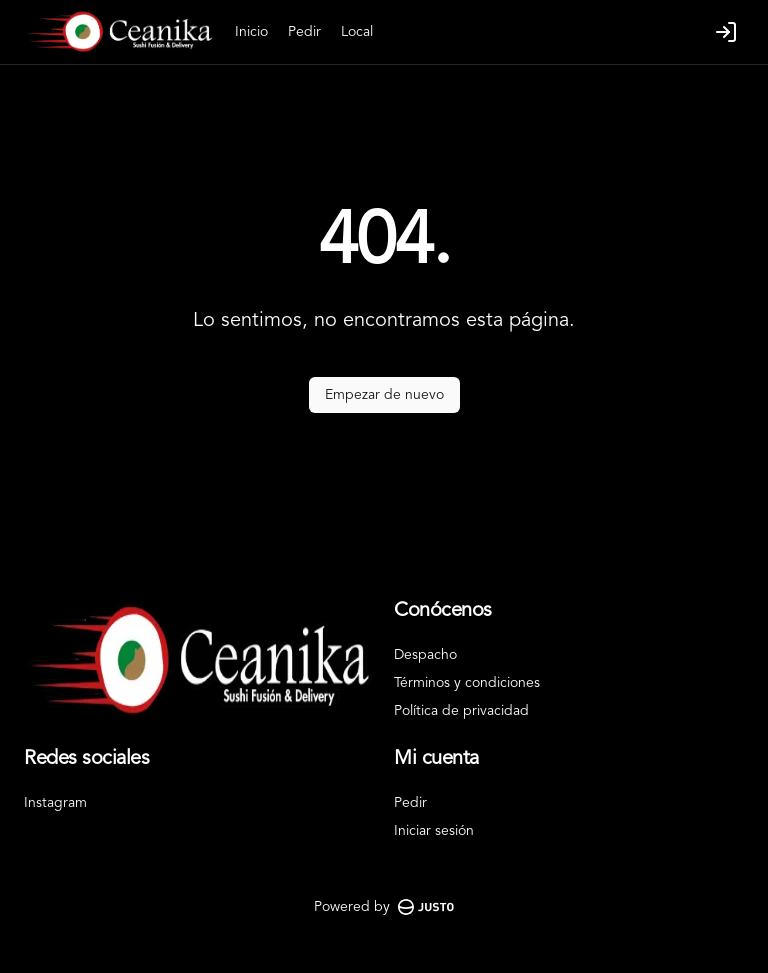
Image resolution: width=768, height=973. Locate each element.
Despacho (425, 655)
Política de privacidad (461, 711)
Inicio (251, 32)
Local (357, 32)
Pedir (304, 32)
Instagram (55, 803)
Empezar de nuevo (384, 395)
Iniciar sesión (434, 831)
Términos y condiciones (467, 683)
